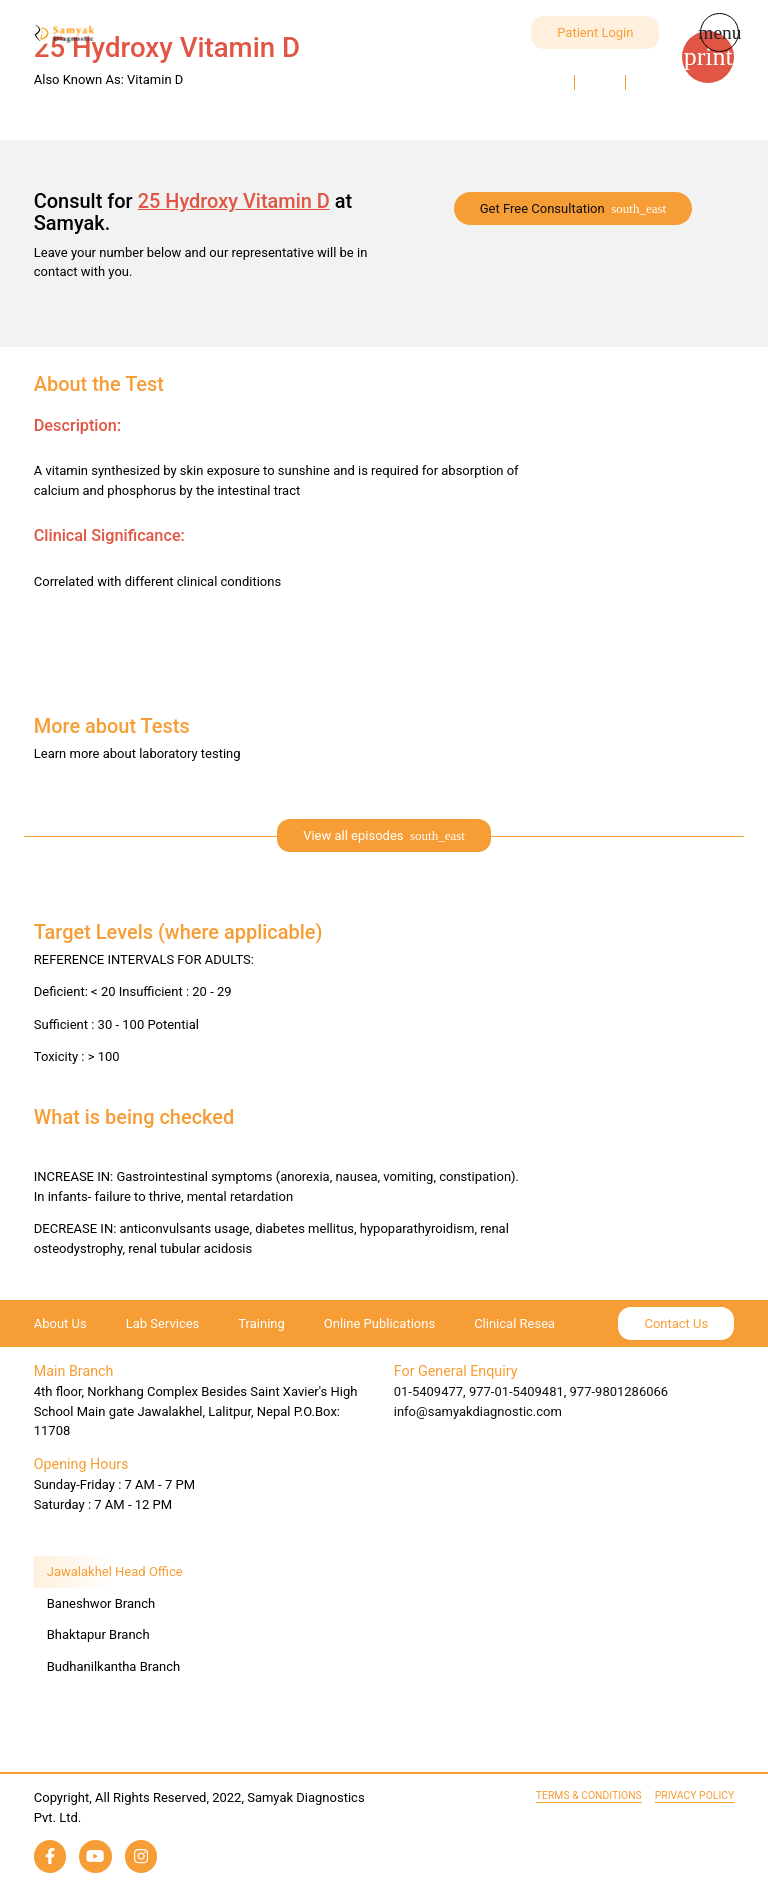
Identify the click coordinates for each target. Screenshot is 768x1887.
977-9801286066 (619, 1391)
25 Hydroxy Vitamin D (234, 201)
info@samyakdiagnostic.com (478, 1411)
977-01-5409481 (516, 1391)
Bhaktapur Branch (98, 1634)
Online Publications (379, 1323)
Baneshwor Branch (101, 1603)
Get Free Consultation (542, 208)
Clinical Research (523, 1323)
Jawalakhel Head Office (115, 1571)
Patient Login (595, 32)
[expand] (384, 835)
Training (261, 1323)
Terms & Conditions (589, 1795)
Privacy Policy (694, 1795)
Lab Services (163, 1323)
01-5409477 (428, 1391)
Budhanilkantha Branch (113, 1666)
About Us (60, 1323)
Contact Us (676, 1323)
